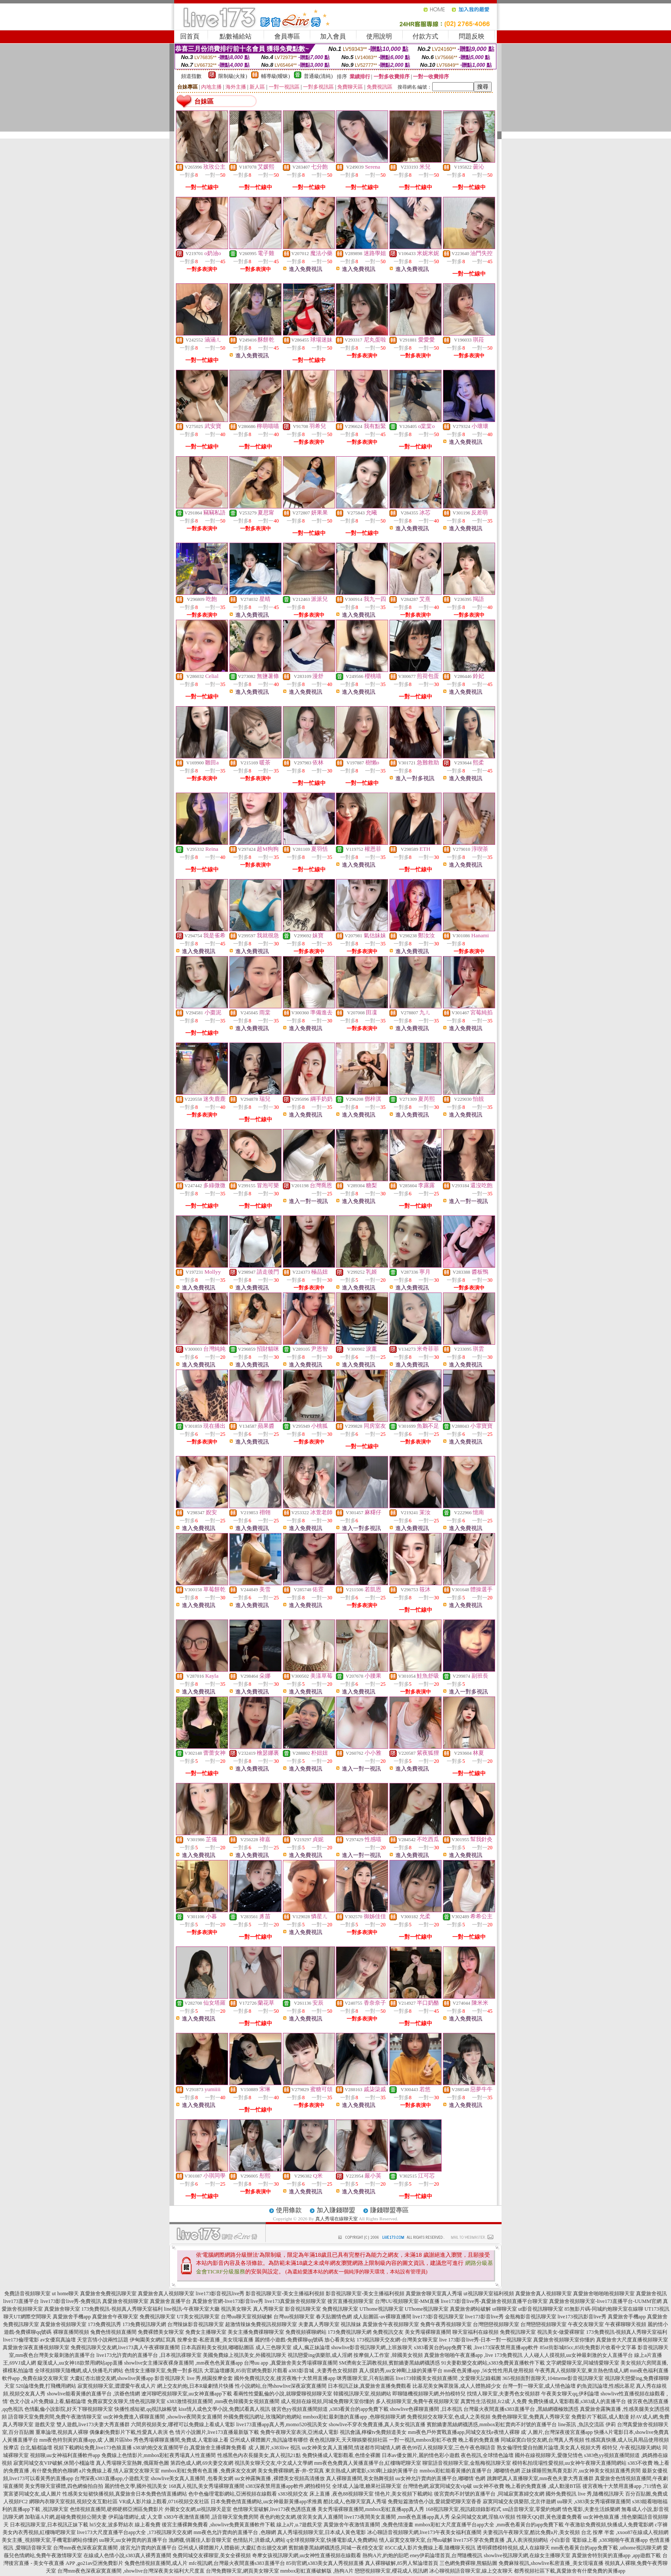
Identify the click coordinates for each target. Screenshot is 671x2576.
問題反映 (471, 36)
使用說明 (379, 36)
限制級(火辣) (232, 76)
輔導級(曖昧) (275, 76)
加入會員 (333, 36)
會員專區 (287, 36)
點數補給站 (236, 36)
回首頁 (189, 36)
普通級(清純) (318, 76)
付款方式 (425, 36)
